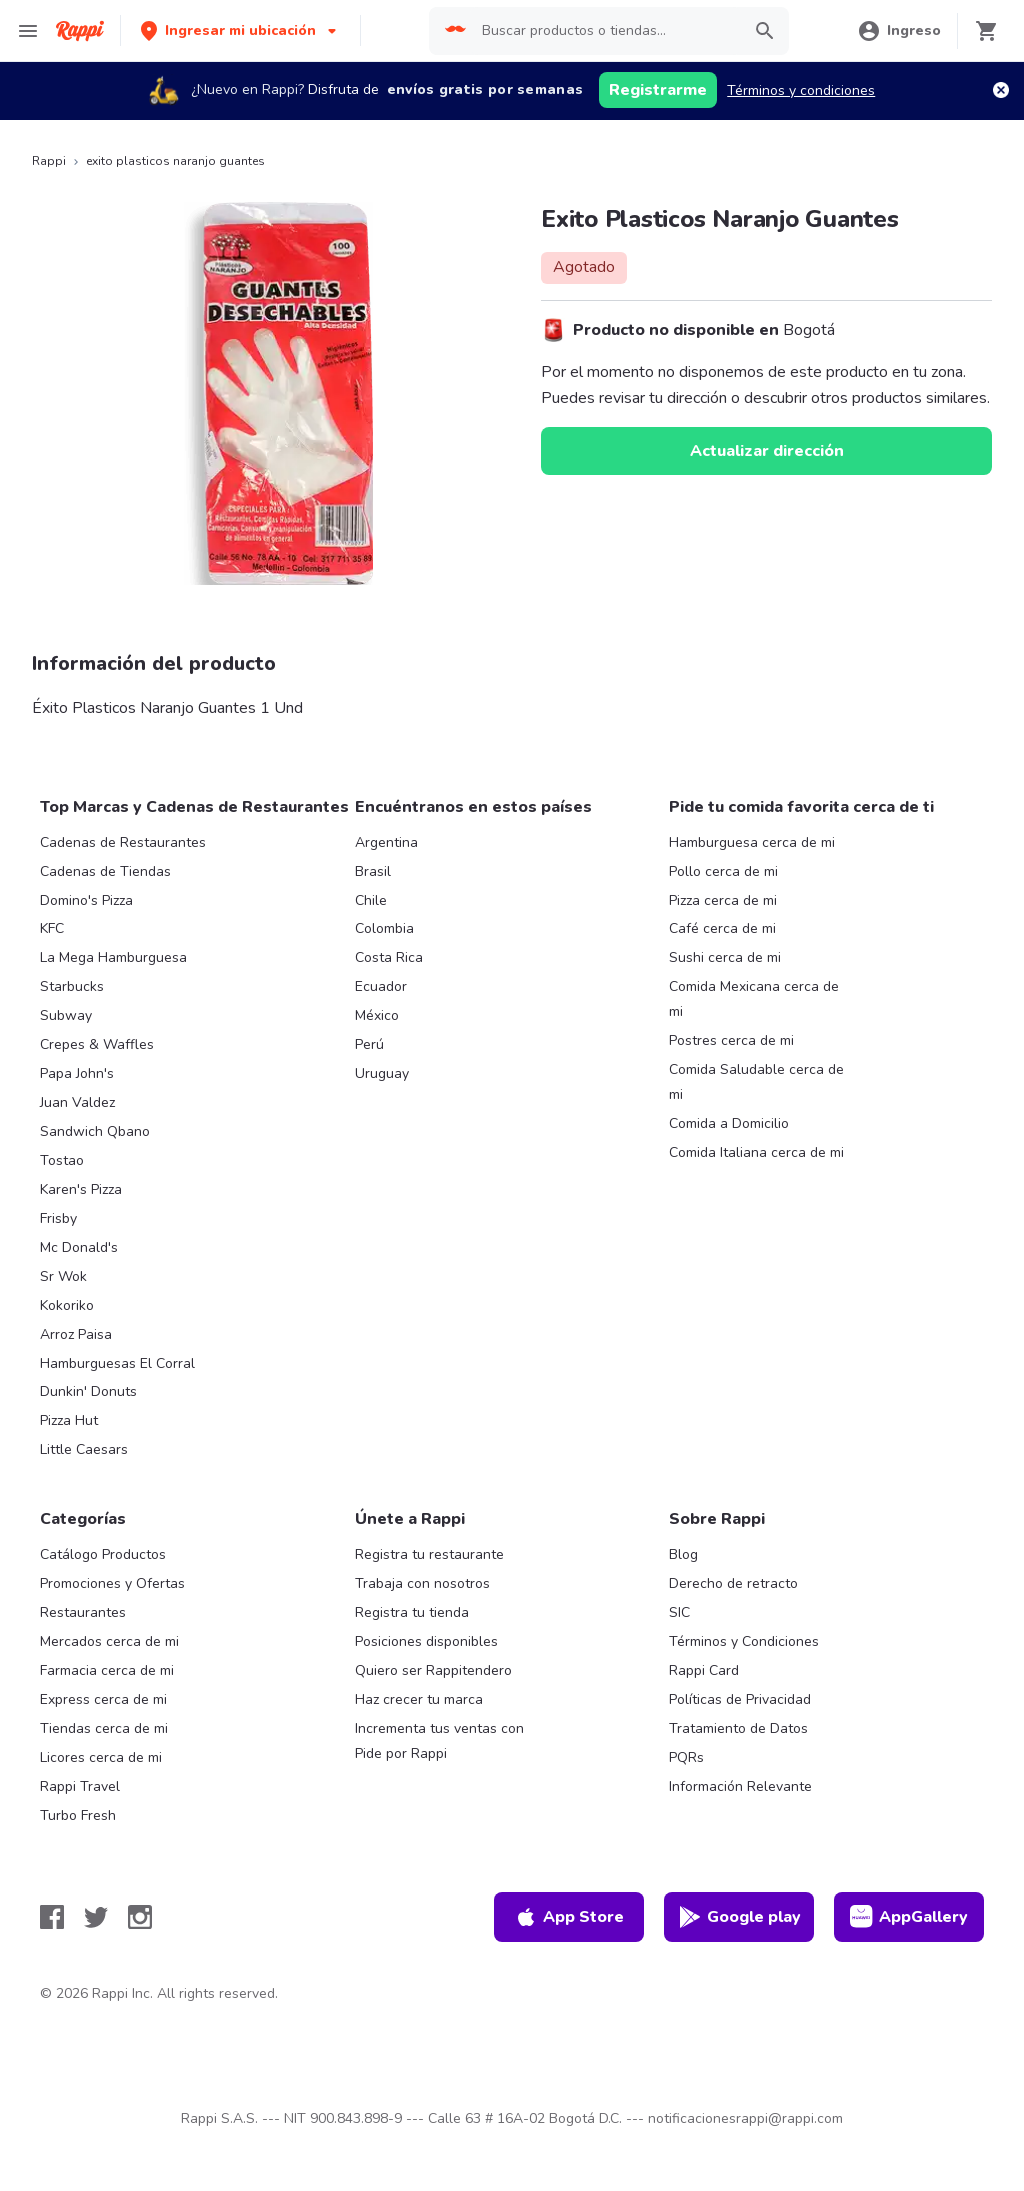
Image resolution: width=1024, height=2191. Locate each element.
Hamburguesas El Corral (117, 1363)
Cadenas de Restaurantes (123, 842)
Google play (739, 1917)
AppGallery (909, 1917)
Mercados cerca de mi (109, 1641)
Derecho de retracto (733, 1583)
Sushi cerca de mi (725, 957)
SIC (679, 1612)
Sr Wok (63, 1276)
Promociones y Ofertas (112, 1583)
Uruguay (382, 1073)
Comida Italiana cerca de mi (756, 1152)
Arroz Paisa (76, 1334)
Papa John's (77, 1073)
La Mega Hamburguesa (113, 957)
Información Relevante (740, 1786)
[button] (240, 30)
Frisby (58, 1218)
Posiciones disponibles (426, 1641)
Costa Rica (389, 957)
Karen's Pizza (81, 1189)
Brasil (373, 871)
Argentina (386, 842)
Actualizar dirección (767, 451)
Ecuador (381, 986)
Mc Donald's (79, 1247)
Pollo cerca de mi (723, 871)
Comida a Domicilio (729, 1123)
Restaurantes (83, 1612)
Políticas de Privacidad (740, 1699)
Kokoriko (67, 1305)
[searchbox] (605, 31)
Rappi (49, 161)
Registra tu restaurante (429, 1554)
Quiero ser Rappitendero (433, 1670)
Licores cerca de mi (101, 1757)
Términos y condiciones (801, 90)
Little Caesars (84, 1449)
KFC (52, 928)
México (377, 1015)
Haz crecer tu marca (419, 1699)
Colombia (384, 928)
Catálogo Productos (103, 1554)
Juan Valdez (77, 1102)
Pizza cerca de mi (723, 900)
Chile (371, 900)
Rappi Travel (80, 1786)
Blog (683, 1554)
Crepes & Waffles (97, 1044)
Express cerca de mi (103, 1699)
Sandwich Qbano (95, 1131)
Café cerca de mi (722, 928)
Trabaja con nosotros (422, 1583)
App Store (569, 1917)
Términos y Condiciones (744, 1641)
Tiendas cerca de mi (104, 1728)
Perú (369, 1044)
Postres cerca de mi (731, 1040)
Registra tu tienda (412, 1612)
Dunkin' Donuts (88, 1391)
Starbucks (72, 986)
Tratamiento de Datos (738, 1728)
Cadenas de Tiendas (105, 871)
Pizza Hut (69, 1420)
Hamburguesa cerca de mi (752, 842)
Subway (66, 1015)
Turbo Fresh (78, 1815)
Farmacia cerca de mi (107, 1670)
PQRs (686, 1757)
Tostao (62, 1160)
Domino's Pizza (86, 900)
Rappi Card (704, 1670)
